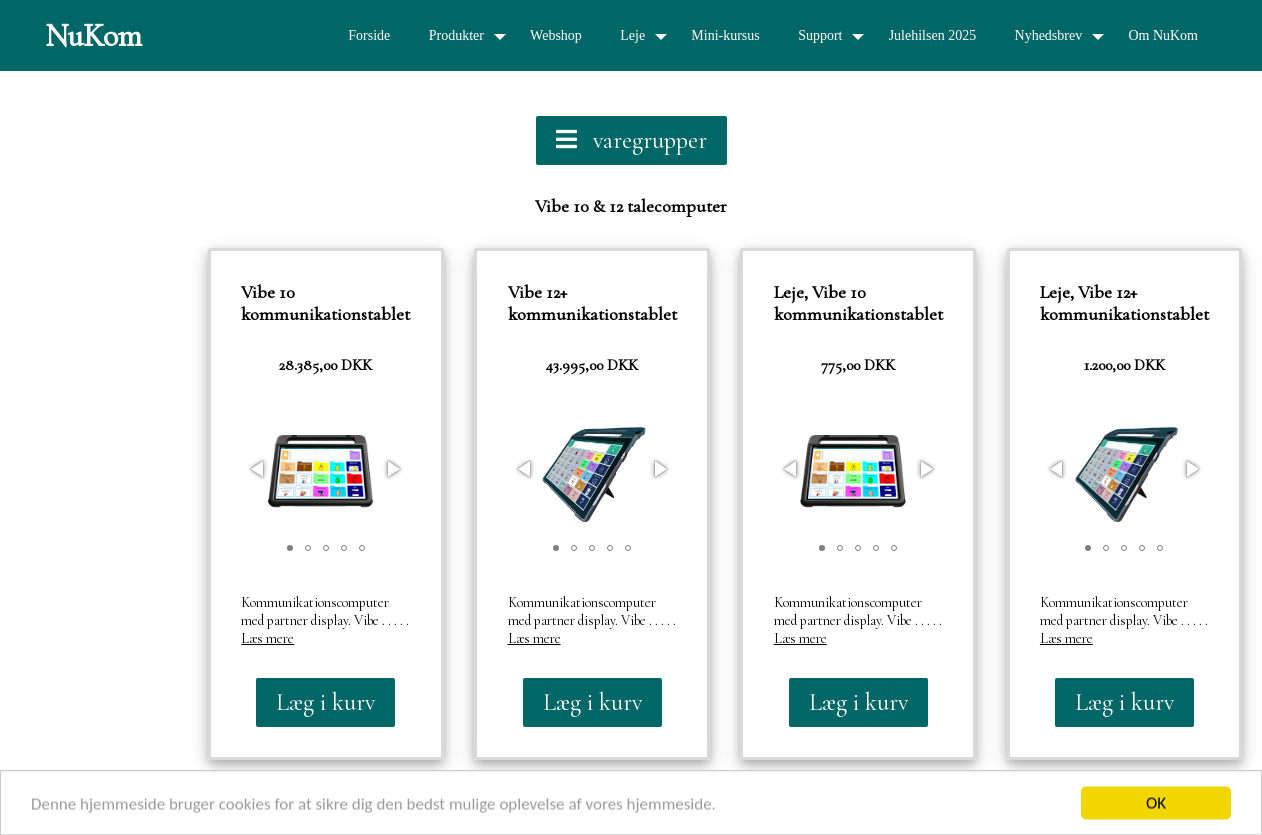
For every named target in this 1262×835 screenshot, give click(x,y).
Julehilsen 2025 (933, 35)
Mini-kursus (725, 35)
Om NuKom (1163, 35)
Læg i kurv (325, 702)
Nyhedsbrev (1049, 35)
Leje (632, 35)
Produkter (456, 35)
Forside (369, 35)
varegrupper (631, 140)
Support (820, 35)
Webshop (556, 35)
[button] (259, 469)
